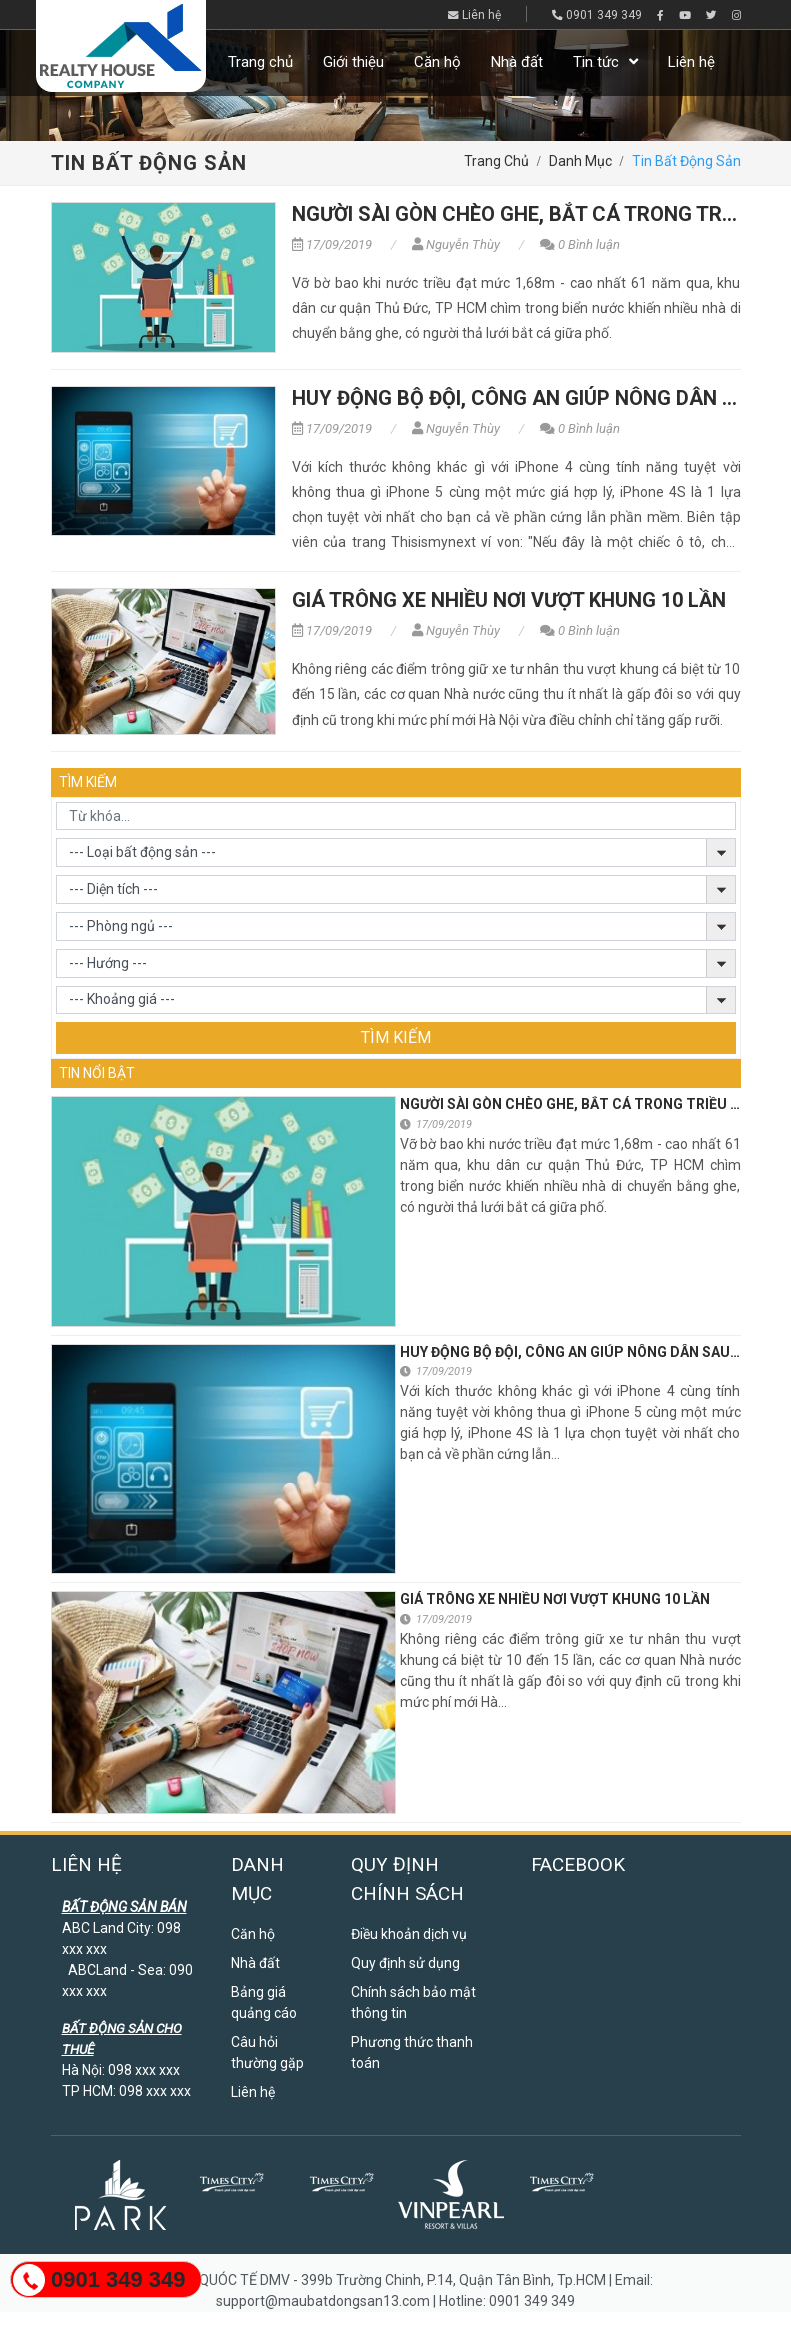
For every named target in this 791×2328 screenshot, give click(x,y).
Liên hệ (474, 15)
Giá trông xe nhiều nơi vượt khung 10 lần (509, 600)
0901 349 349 (597, 15)
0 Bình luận (580, 244)
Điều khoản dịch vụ (409, 1934)
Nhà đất (517, 62)
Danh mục (580, 161)
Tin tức (596, 62)
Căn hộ (437, 62)
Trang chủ (260, 62)
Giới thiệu (353, 62)
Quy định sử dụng (405, 1963)
